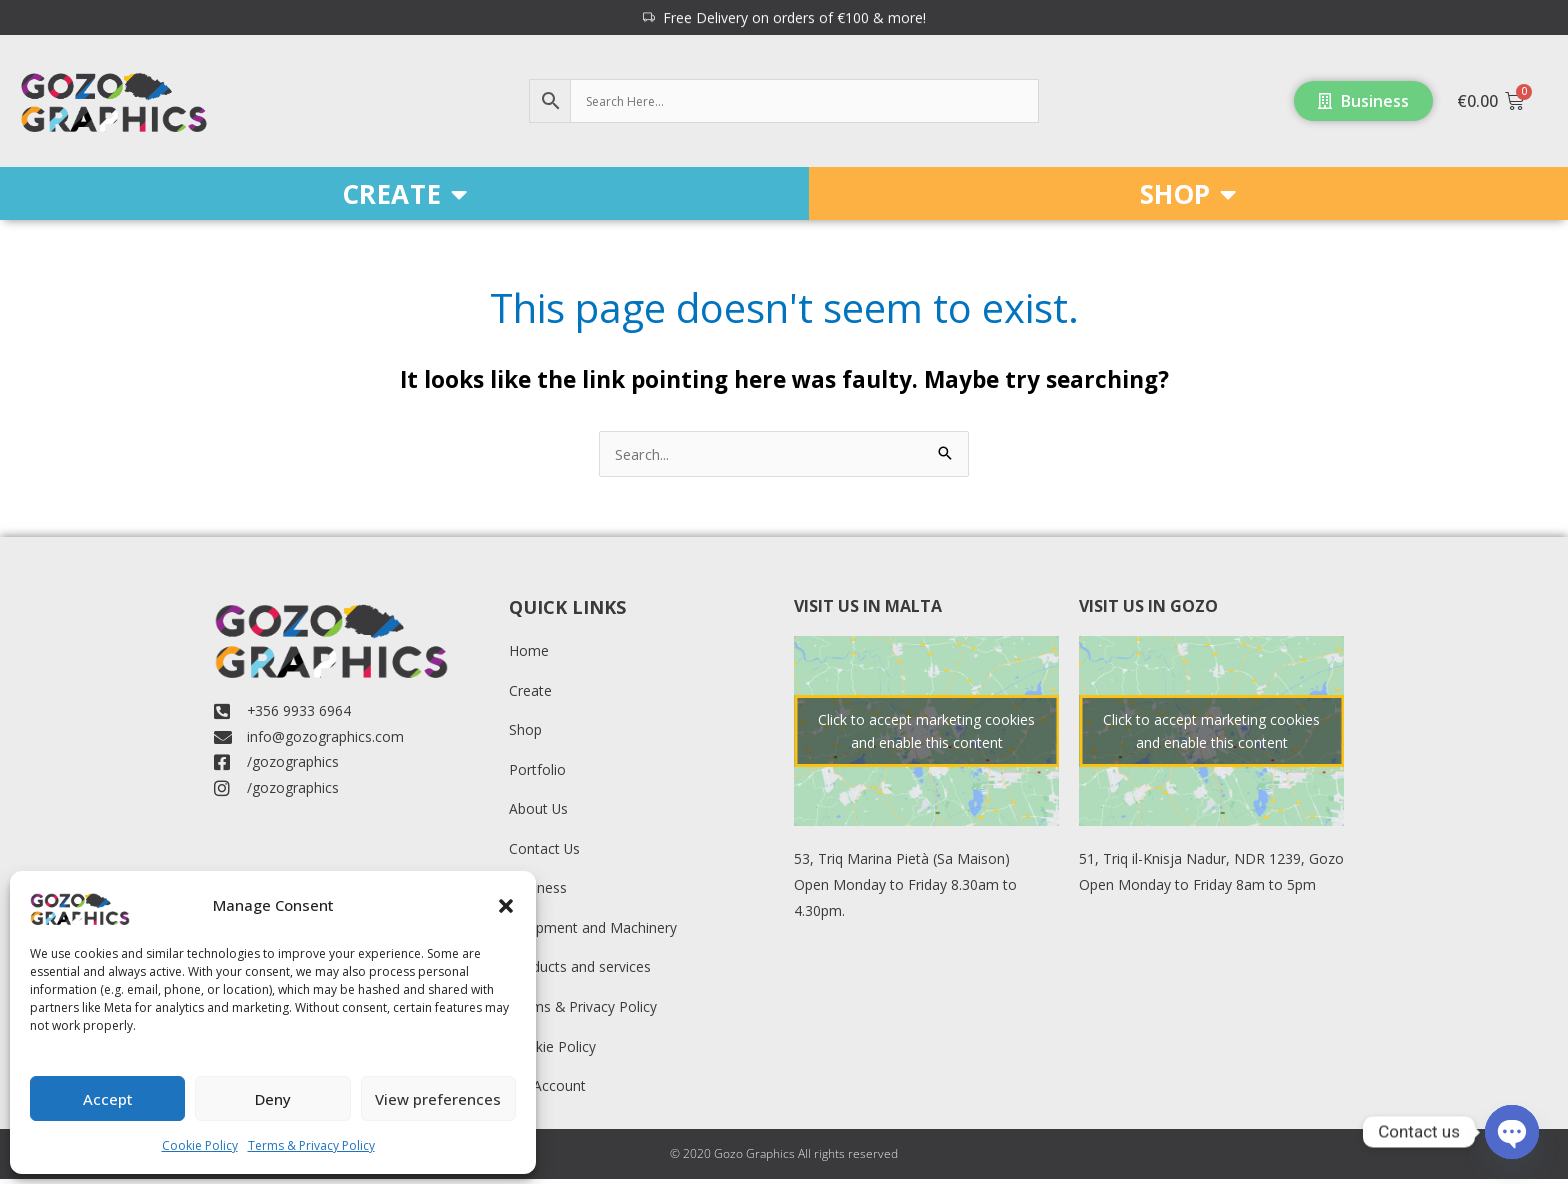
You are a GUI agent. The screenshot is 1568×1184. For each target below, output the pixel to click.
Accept (108, 1099)
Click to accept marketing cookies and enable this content (926, 731)
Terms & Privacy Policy (311, 1145)
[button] (506, 906)
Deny (273, 1099)
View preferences (438, 1099)
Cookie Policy (200, 1145)
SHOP (1188, 194)
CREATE (405, 194)
